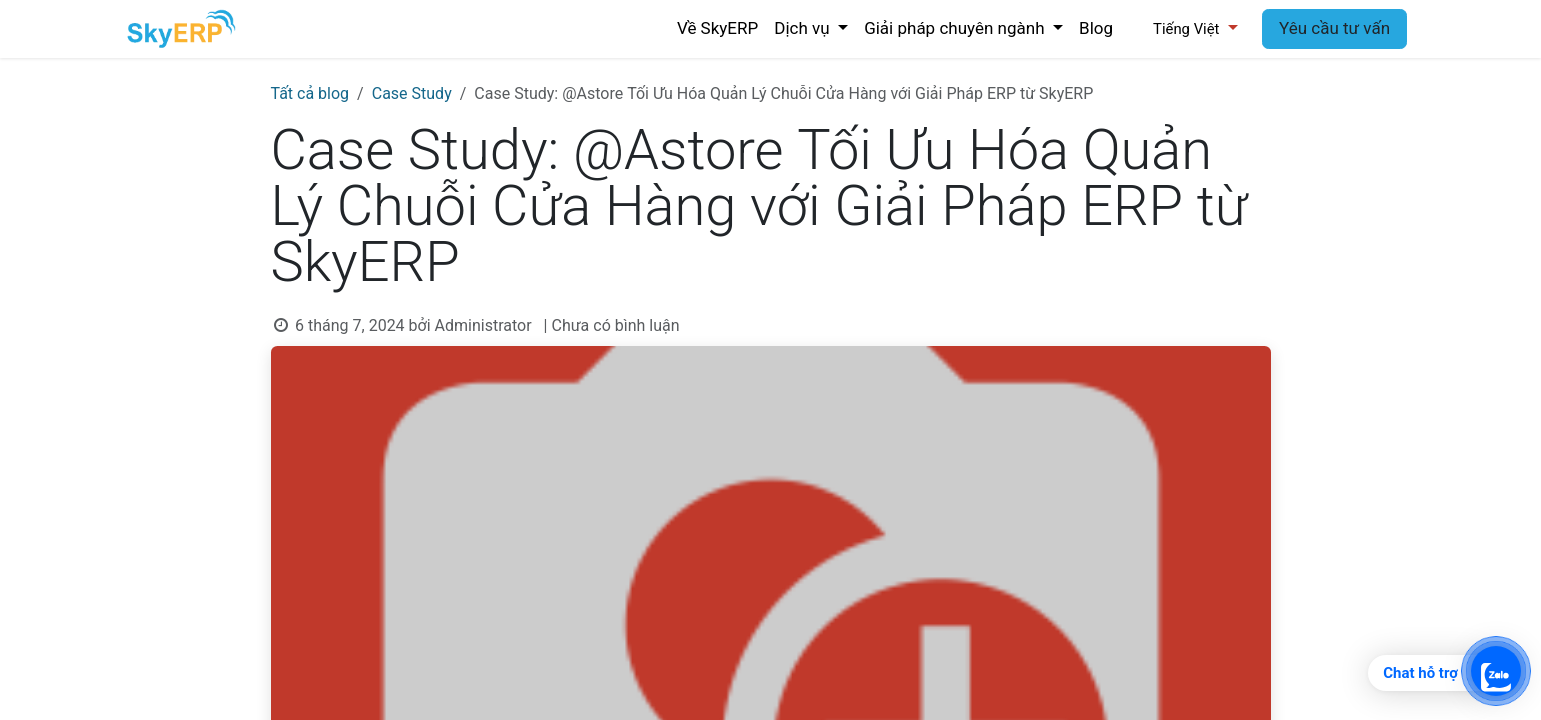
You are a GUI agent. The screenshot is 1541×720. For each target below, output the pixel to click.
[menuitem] (717, 29)
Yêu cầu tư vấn (1334, 28)
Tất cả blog (310, 93)
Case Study (412, 93)
